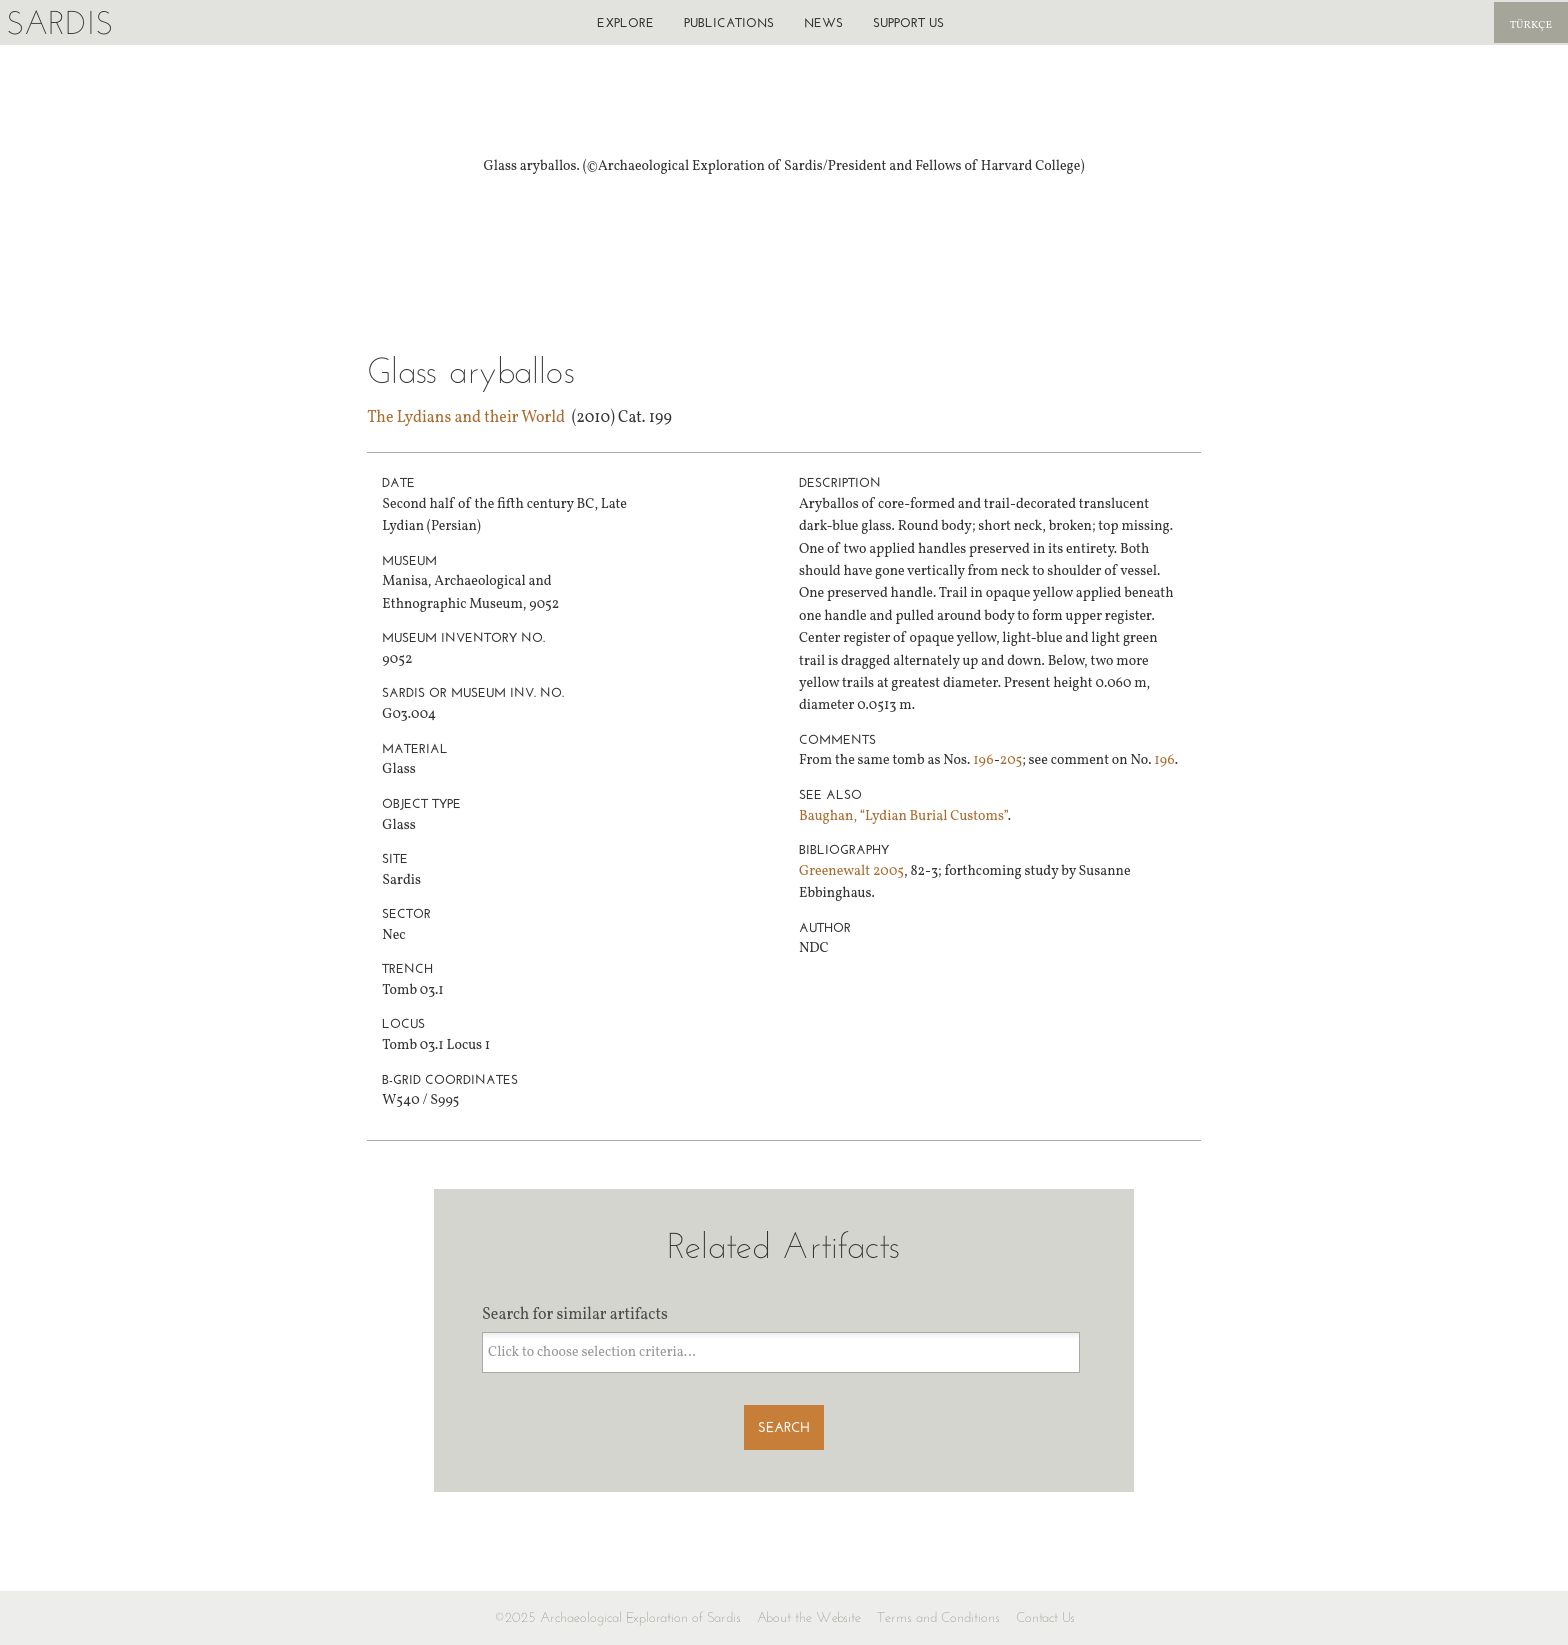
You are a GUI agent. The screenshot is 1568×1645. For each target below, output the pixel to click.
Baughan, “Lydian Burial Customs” (903, 816)
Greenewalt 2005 (851, 871)
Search (784, 1427)
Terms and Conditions (938, 1617)
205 (1011, 760)
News (823, 22)
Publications (729, 22)
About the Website (809, 1617)
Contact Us (1045, 1617)
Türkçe (1531, 25)
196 (983, 760)
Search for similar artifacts (575, 1315)
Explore (625, 22)
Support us (908, 22)
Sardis (59, 22)
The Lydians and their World (466, 418)
